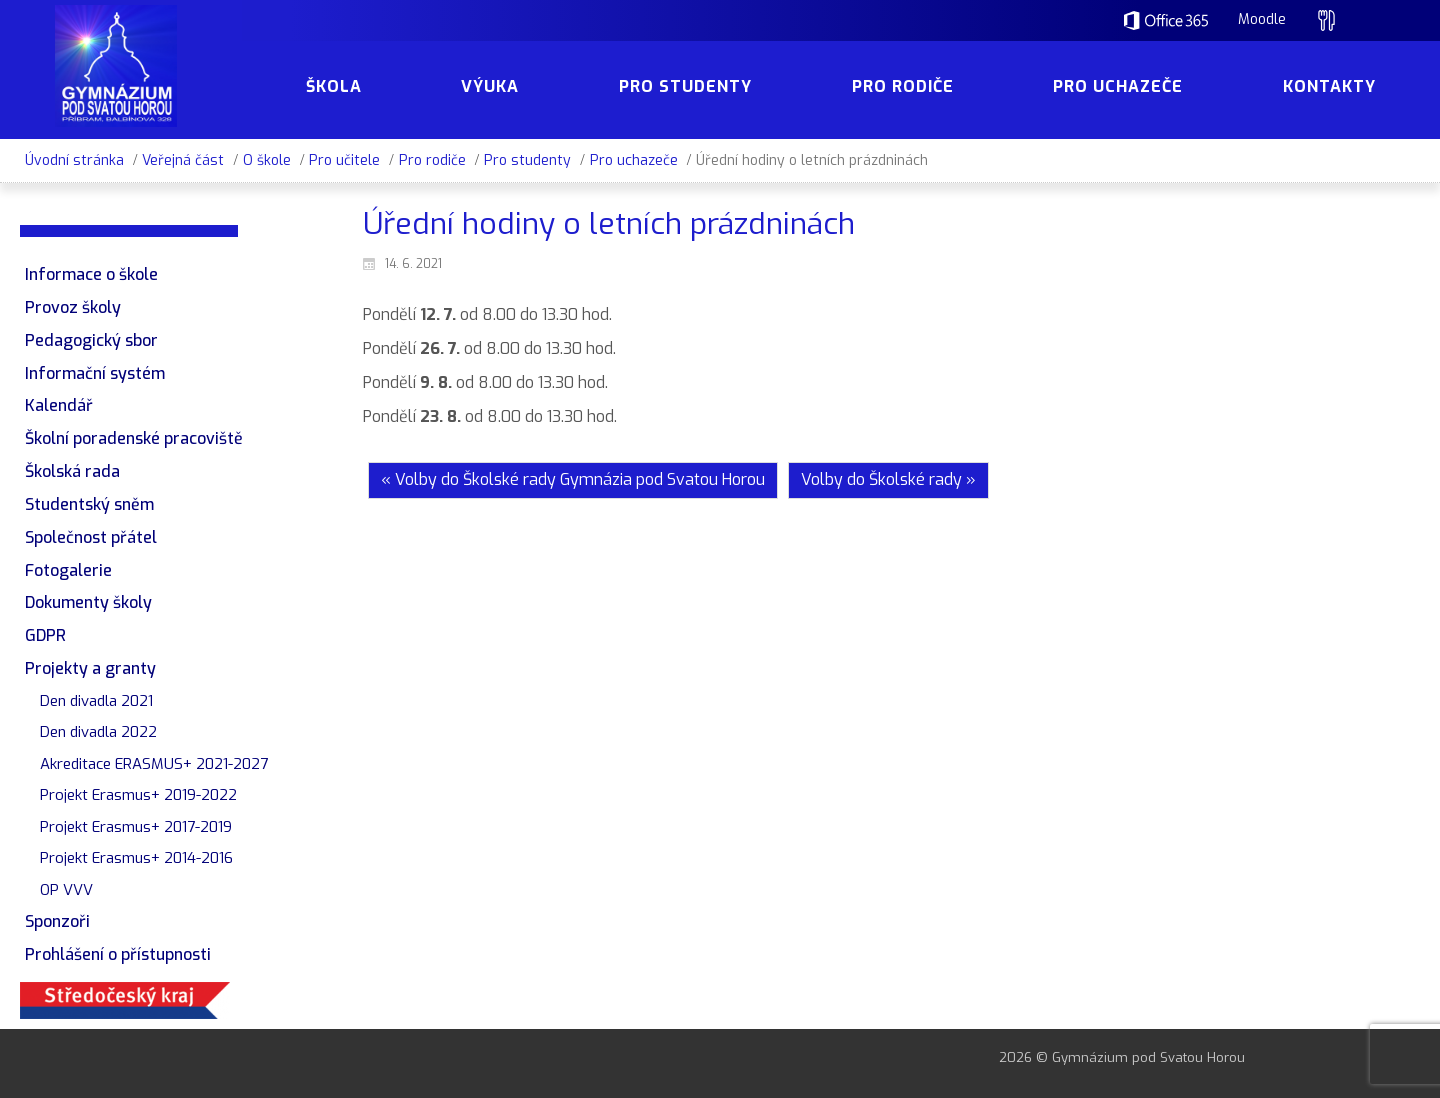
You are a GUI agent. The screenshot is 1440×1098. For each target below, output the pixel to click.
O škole (267, 160)
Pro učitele (344, 160)
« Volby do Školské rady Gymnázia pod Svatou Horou (573, 479)
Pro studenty (527, 160)
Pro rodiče (432, 160)
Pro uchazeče (634, 160)
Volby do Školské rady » (888, 479)
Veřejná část (183, 160)
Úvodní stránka (74, 160)
